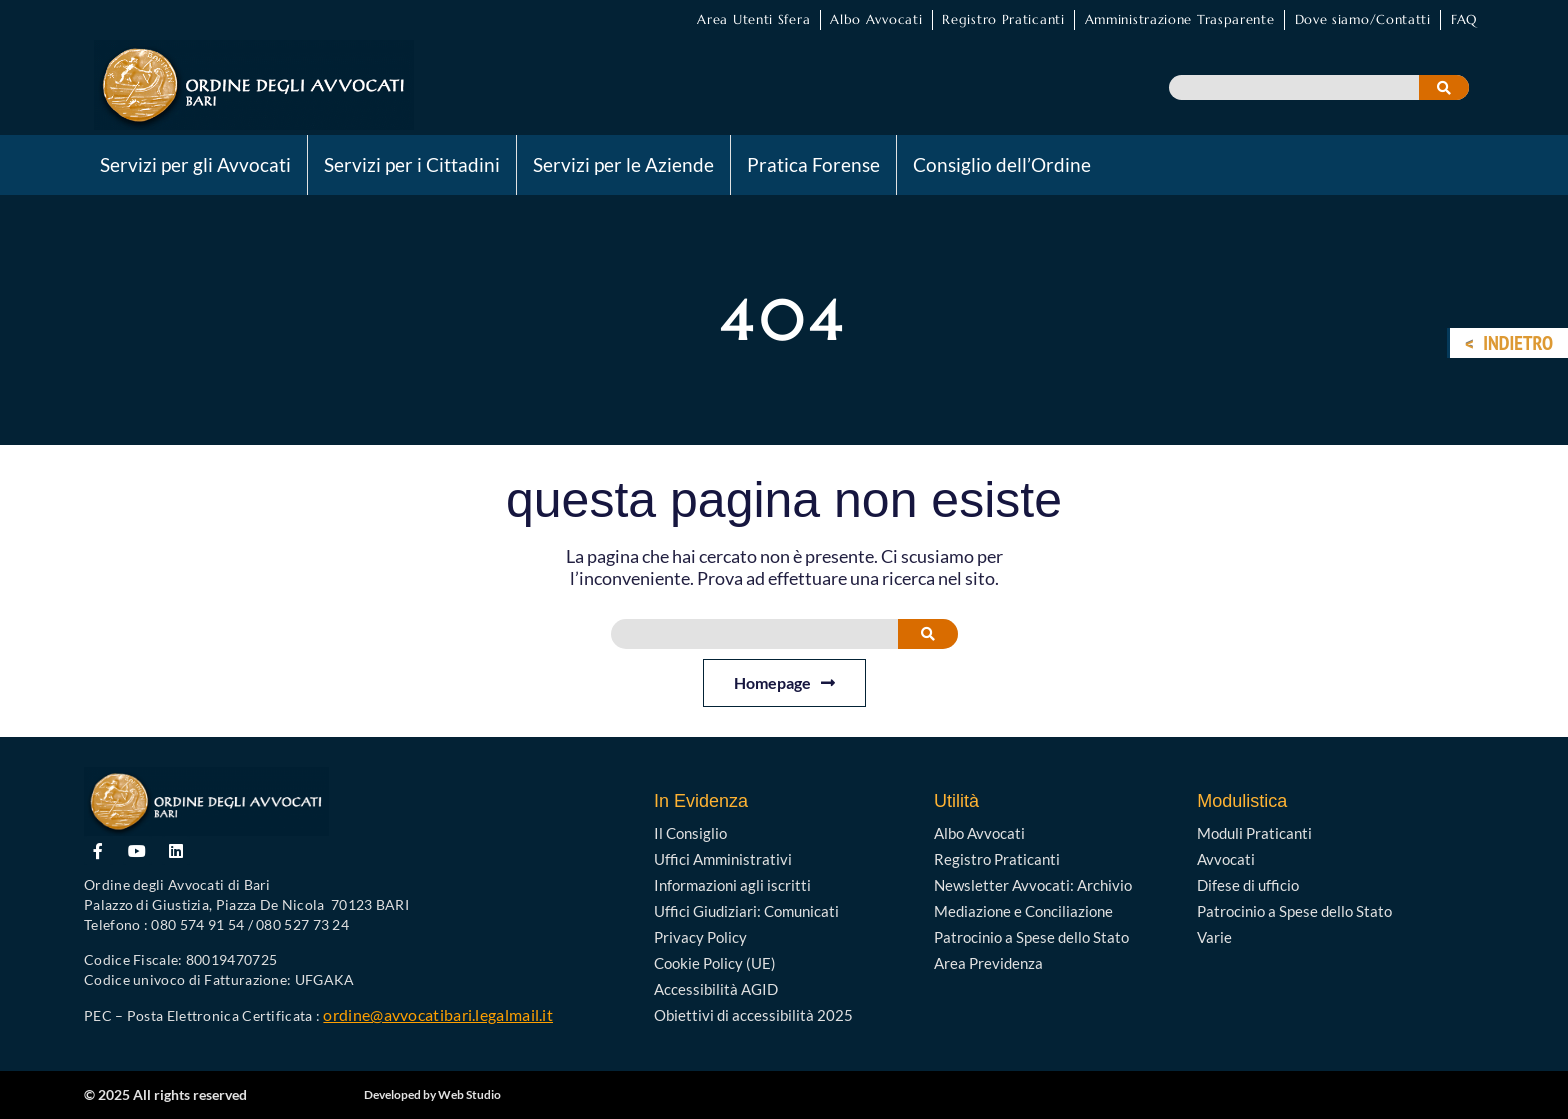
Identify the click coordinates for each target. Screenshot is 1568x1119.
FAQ (1464, 19)
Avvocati (1226, 859)
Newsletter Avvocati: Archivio (1033, 885)
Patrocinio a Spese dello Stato (1031, 937)
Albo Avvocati (876, 19)
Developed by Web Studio (432, 1094)
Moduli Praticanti (1254, 833)
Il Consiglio (690, 833)
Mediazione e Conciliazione (1023, 911)
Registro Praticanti (1003, 19)
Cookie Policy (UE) (715, 963)
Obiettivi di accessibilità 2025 (753, 1015)
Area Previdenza (988, 963)
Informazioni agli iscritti (732, 885)
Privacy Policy (700, 937)
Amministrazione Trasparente (1180, 19)
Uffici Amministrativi (723, 859)
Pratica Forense (813, 164)
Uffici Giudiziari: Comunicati (746, 911)
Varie (1214, 937)
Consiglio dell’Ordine (1002, 164)
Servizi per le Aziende (623, 164)
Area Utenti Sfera (753, 19)
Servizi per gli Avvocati (195, 164)
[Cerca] (1444, 87)
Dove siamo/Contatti (1363, 19)
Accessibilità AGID (716, 989)
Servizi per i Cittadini (412, 164)
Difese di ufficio (1248, 885)
